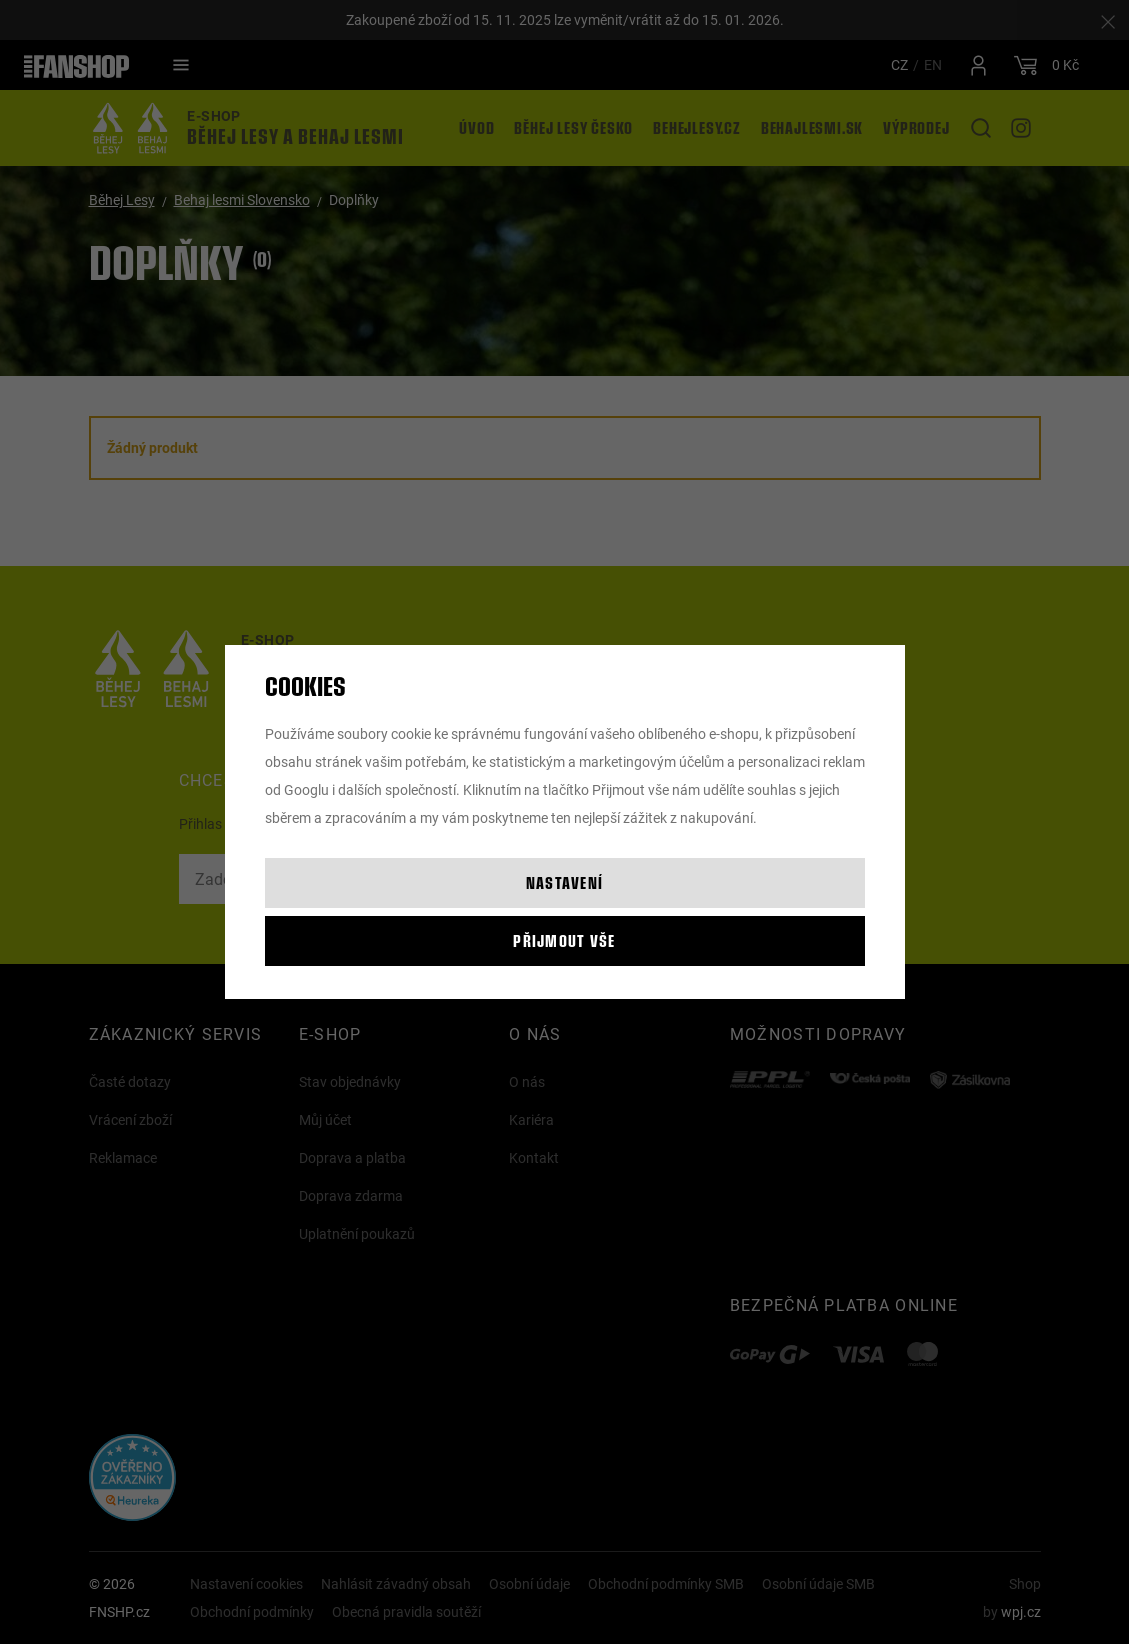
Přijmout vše (564, 940)
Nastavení (565, 882)
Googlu (306, 789)
